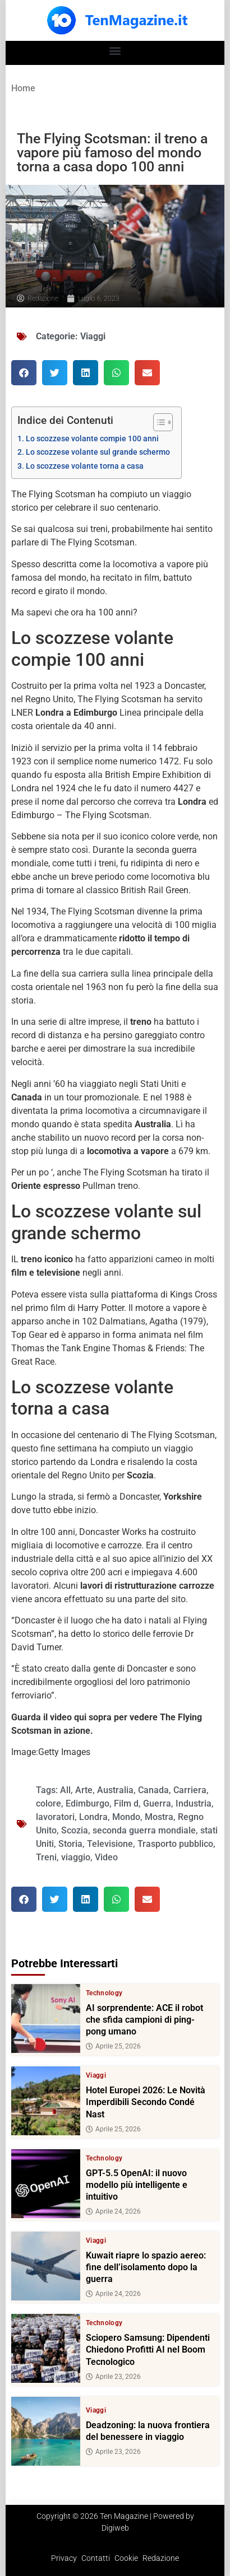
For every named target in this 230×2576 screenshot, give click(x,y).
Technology (104, 1993)
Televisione (110, 1843)
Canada (153, 1790)
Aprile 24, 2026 (113, 2211)
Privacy (64, 2558)
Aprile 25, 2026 (113, 2046)
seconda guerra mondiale (144, 1830)
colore (48, 1803)
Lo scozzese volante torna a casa (85, 466)
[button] (115, 50)
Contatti (95, 2558)
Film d (126, 1803)
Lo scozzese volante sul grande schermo (98, 452)
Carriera (189, 1790)
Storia (70, 1843)
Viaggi (92, 336)
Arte (84, 1790)
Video (106, 1857)
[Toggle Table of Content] (157, 422)
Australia (115, 1790)
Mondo (126, 1817)
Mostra (159, 1817)
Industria (193, 1803)
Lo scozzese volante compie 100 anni (92, 439)
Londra (93, 1817)
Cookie (126, 2558)
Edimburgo (87, 1803)
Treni (46, 1857)
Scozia (74, 1830)
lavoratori (55, 1817)
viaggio (75, 1857)
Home (23, 88)
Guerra (157, 1803)
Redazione (160, 2558)
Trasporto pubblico (175, 1843)
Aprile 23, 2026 (113, 2376)
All (65, 1790)
